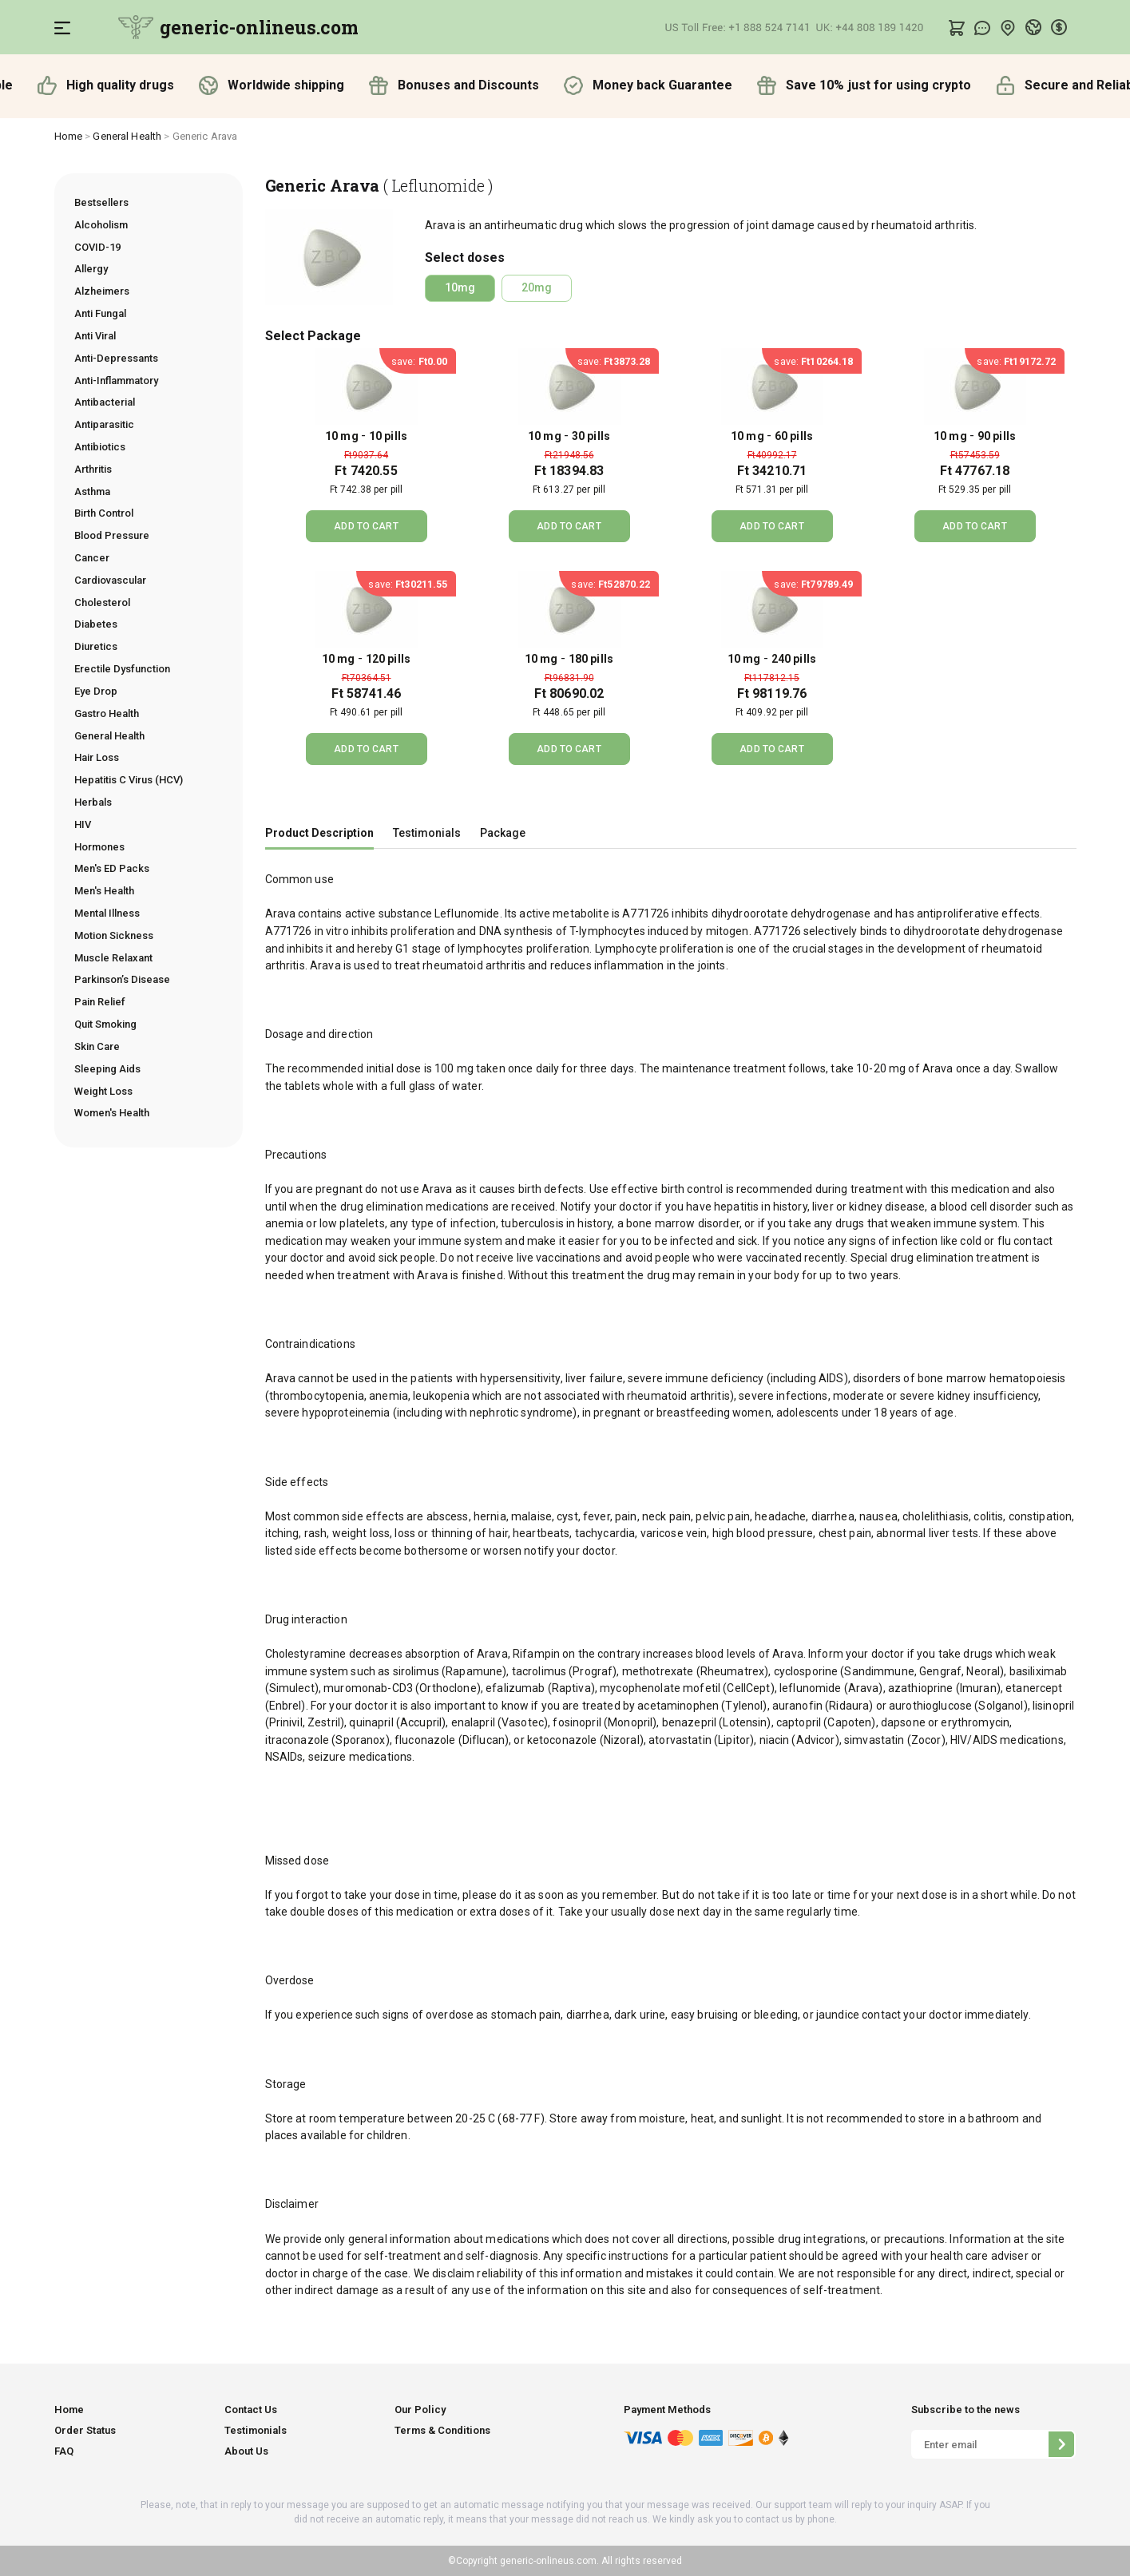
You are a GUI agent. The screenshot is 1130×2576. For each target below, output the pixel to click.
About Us (246, 2451)
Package (502, 832)
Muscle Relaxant (113, 958)
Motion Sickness (113, 935)
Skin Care (97, 1046)
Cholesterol (102, 602)
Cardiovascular (110, 580)
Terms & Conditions (442, 2430)
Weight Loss (103, 1091)
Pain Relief (99, 1002)
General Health (127, 136)
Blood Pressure (111, 535)
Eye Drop (95, 691)
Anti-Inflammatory (116, 380)
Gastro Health (106, 713)
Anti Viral (95, 336)
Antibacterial (104, 402)
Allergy (91, 269)
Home (68, 136)
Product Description (319, 832)
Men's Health (104, 891)
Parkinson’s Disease (122, 979)
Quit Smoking (105, 1024)
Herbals (93, 802)
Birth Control (103, 513)
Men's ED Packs (111, 868)
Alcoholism (101, 225)
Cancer (91, 558)
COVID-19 (97, 247)
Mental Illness (107, 913)
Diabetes (95, 624)
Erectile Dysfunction (122, 669)
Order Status (85, 2430)
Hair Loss (96, 757)
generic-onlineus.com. (548, 2560)
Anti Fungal (100, 313)
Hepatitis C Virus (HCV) (128, 780)
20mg (536, 287)
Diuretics (95, 646)
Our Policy (420, 2409)
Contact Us (250, 2409)
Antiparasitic (104, 424)
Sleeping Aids (107, 1069)
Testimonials (427, 832)
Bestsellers (101, 202)
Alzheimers (101, 291)
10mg (460, 287)
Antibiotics (99, 447)
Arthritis (93, 469)
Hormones (99, 847)
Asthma (92, 491)
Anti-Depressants (116, 358)
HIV (82, 824)
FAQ (63, 2451)
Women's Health (111, 1113)
